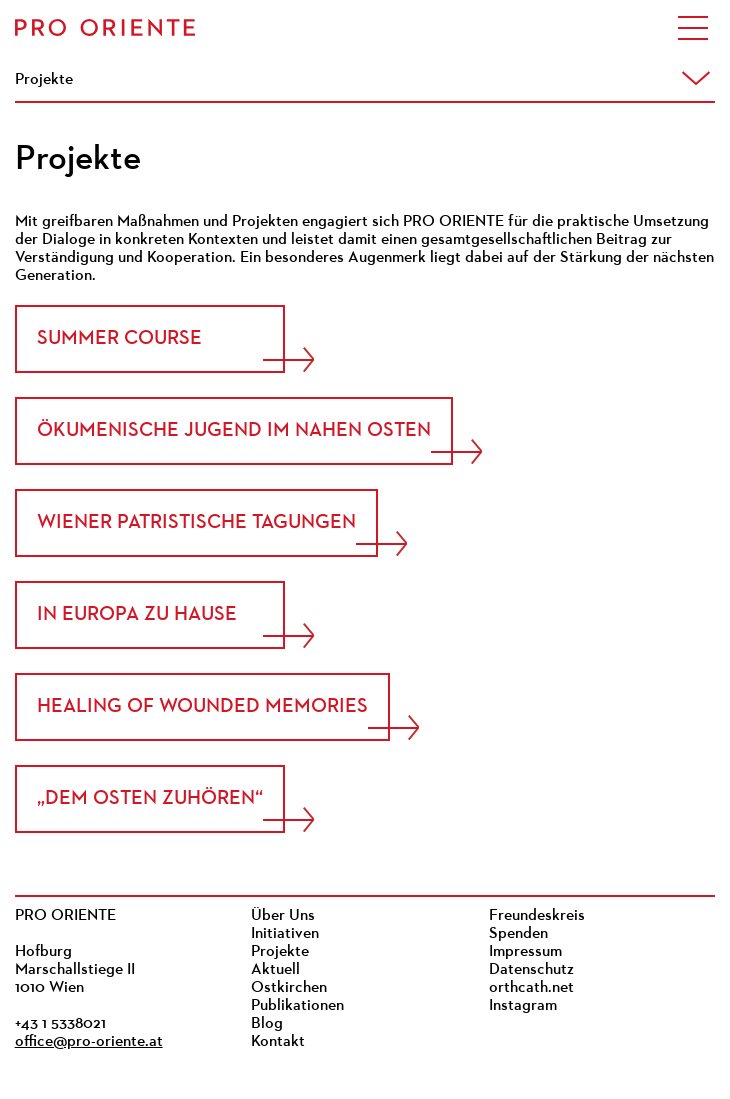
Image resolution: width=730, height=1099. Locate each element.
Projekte (280, 952)
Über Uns (283, 916)
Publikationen (297, 1006)
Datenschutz (531, 970)
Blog (267, 1024)
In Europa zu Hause (137, 615)
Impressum (525, 952)
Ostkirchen (289, 988)
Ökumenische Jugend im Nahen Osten (234, 431)
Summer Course (119, 339)
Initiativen (285, 934)
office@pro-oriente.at (89, 1042)
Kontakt (278, 1042)
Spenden (518, 934)
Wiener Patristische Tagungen (196, 523)
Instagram (523, 1006)
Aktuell (275, 970)
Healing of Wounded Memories (202, 707)
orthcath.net (531, 988)
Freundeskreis (537, 916)
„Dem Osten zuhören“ (150, 799)
